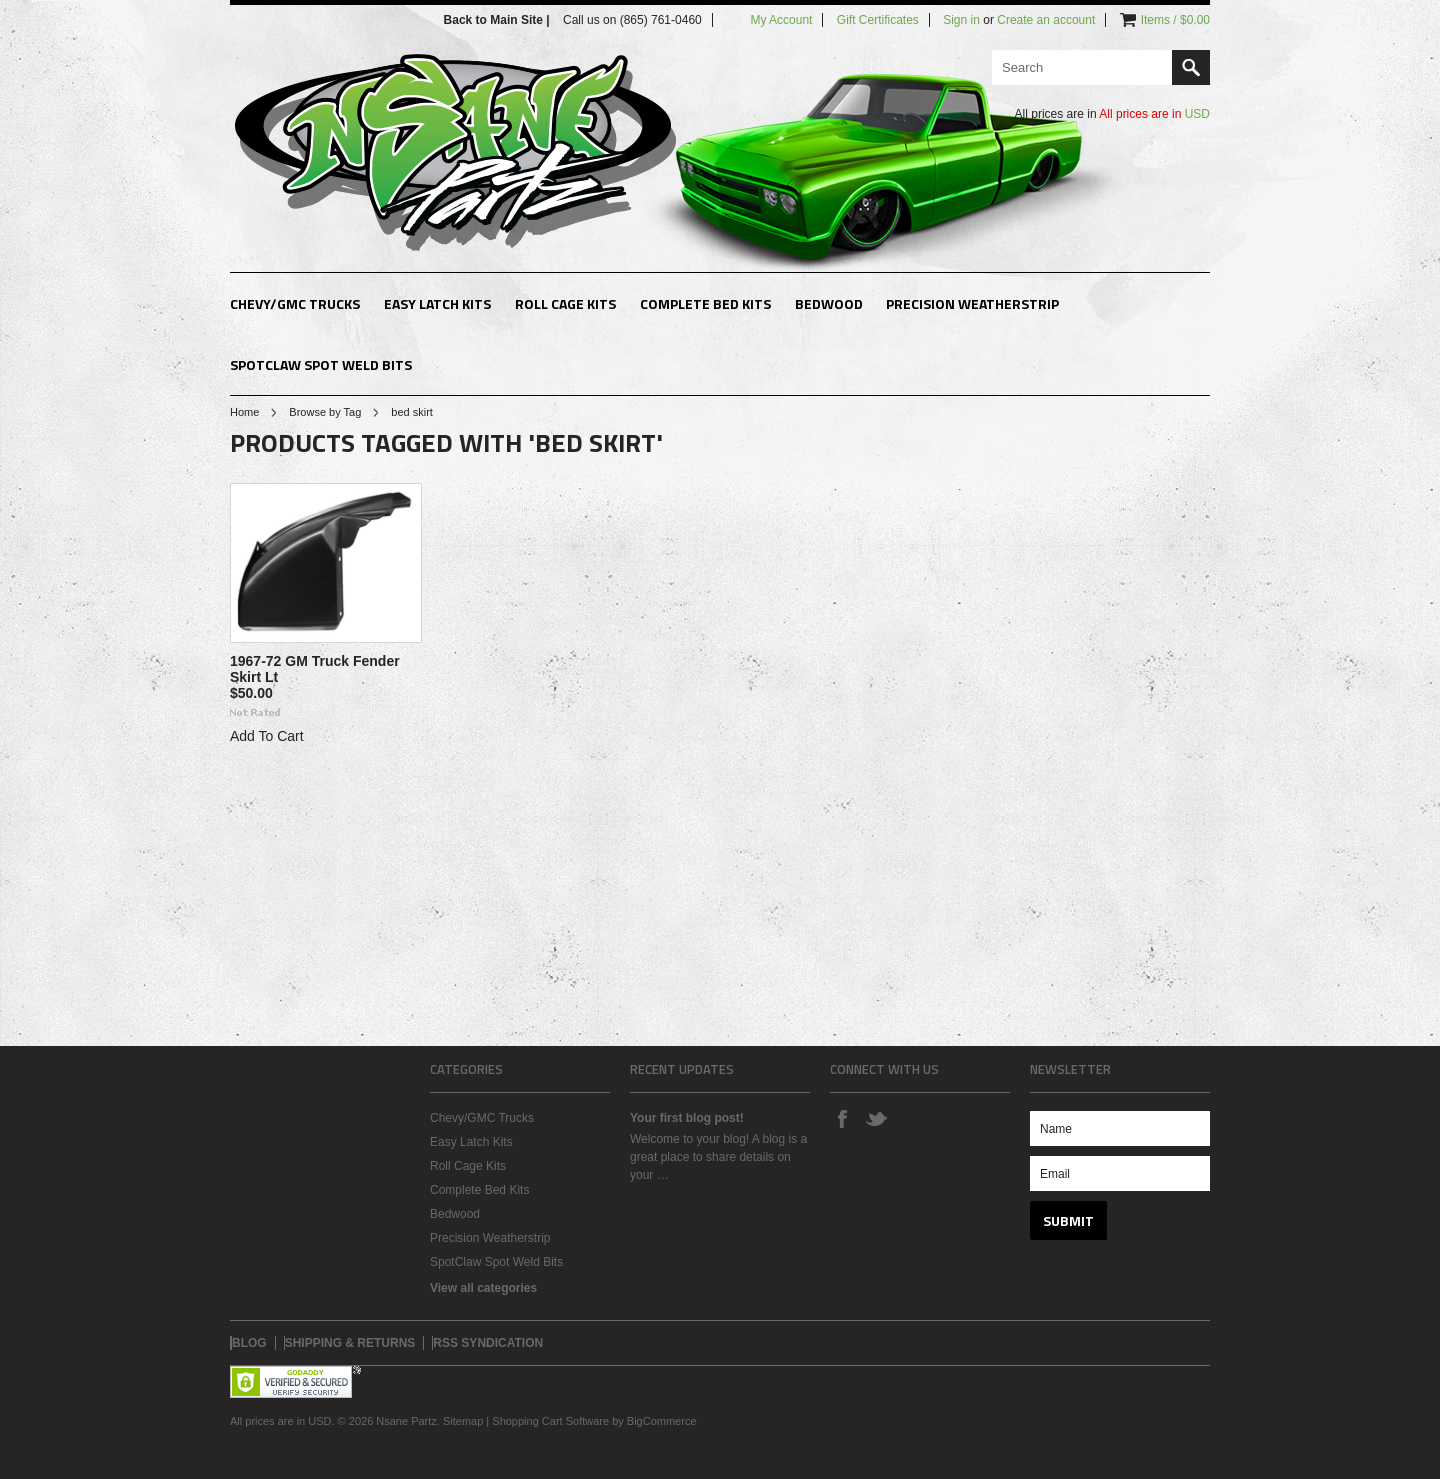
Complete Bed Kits (705, 303)
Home (244, 412)
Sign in (961, 20)
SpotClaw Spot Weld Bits (321, 364)
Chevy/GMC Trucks (295, 303)
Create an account (1046, 20)
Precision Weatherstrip (972, 303)
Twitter (876, 1118)
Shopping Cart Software (550, 1421)
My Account (781, 20)
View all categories (483, 1288)
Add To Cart (267, 736)
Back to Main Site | (498, 20)
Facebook (842, 1118)
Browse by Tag (325, 412)
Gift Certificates (878, 20)
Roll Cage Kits (565, 303)
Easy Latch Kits (437, 303)
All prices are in (1154, 114)
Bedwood (829, 303)
